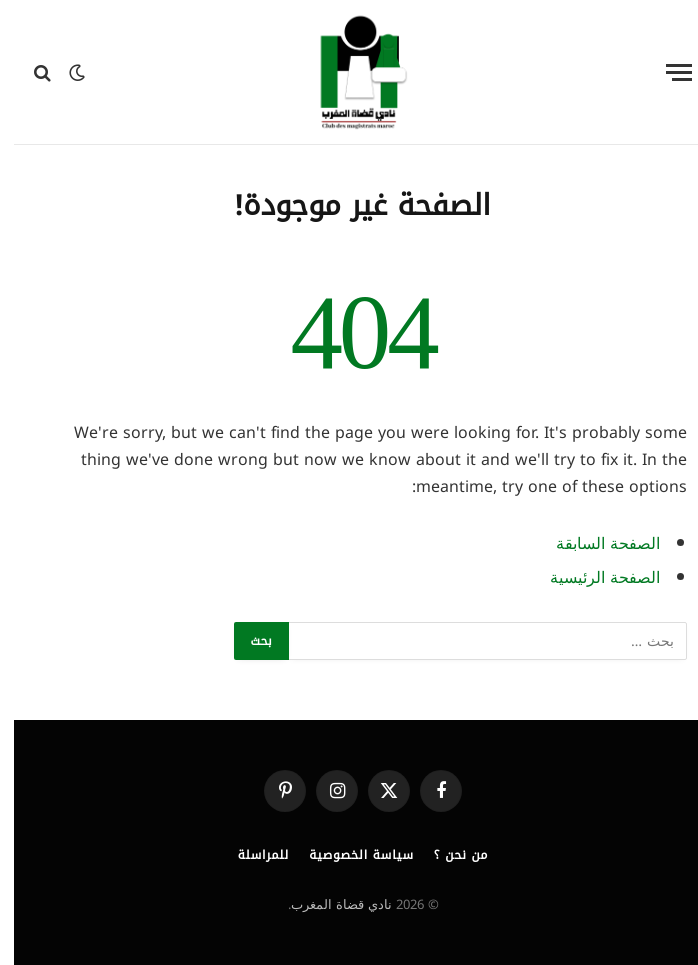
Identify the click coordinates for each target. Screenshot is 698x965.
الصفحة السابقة (594, 544)
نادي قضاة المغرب (327, 904)
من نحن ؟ (447, 855)
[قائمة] (665, 72)
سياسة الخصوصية (347, 855)
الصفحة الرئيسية (591, 578)
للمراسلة (249, 855)
